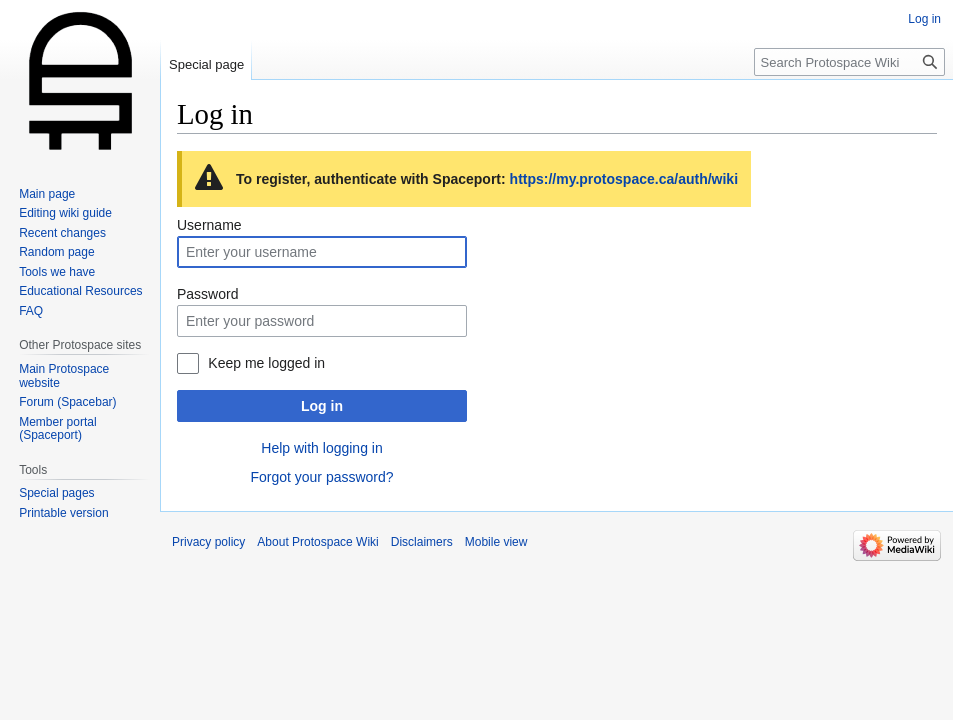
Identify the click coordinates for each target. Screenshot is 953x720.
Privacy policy (208, 542)
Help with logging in (321, 448)
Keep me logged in (266, 363)
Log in (322, 406)
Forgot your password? (321, 477)
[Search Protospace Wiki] (849, 62)
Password (207, 294)
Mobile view (496, 542)
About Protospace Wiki (317, 542)
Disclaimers (422, 542)
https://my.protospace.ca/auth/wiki (624, 179)
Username (209, 225)
